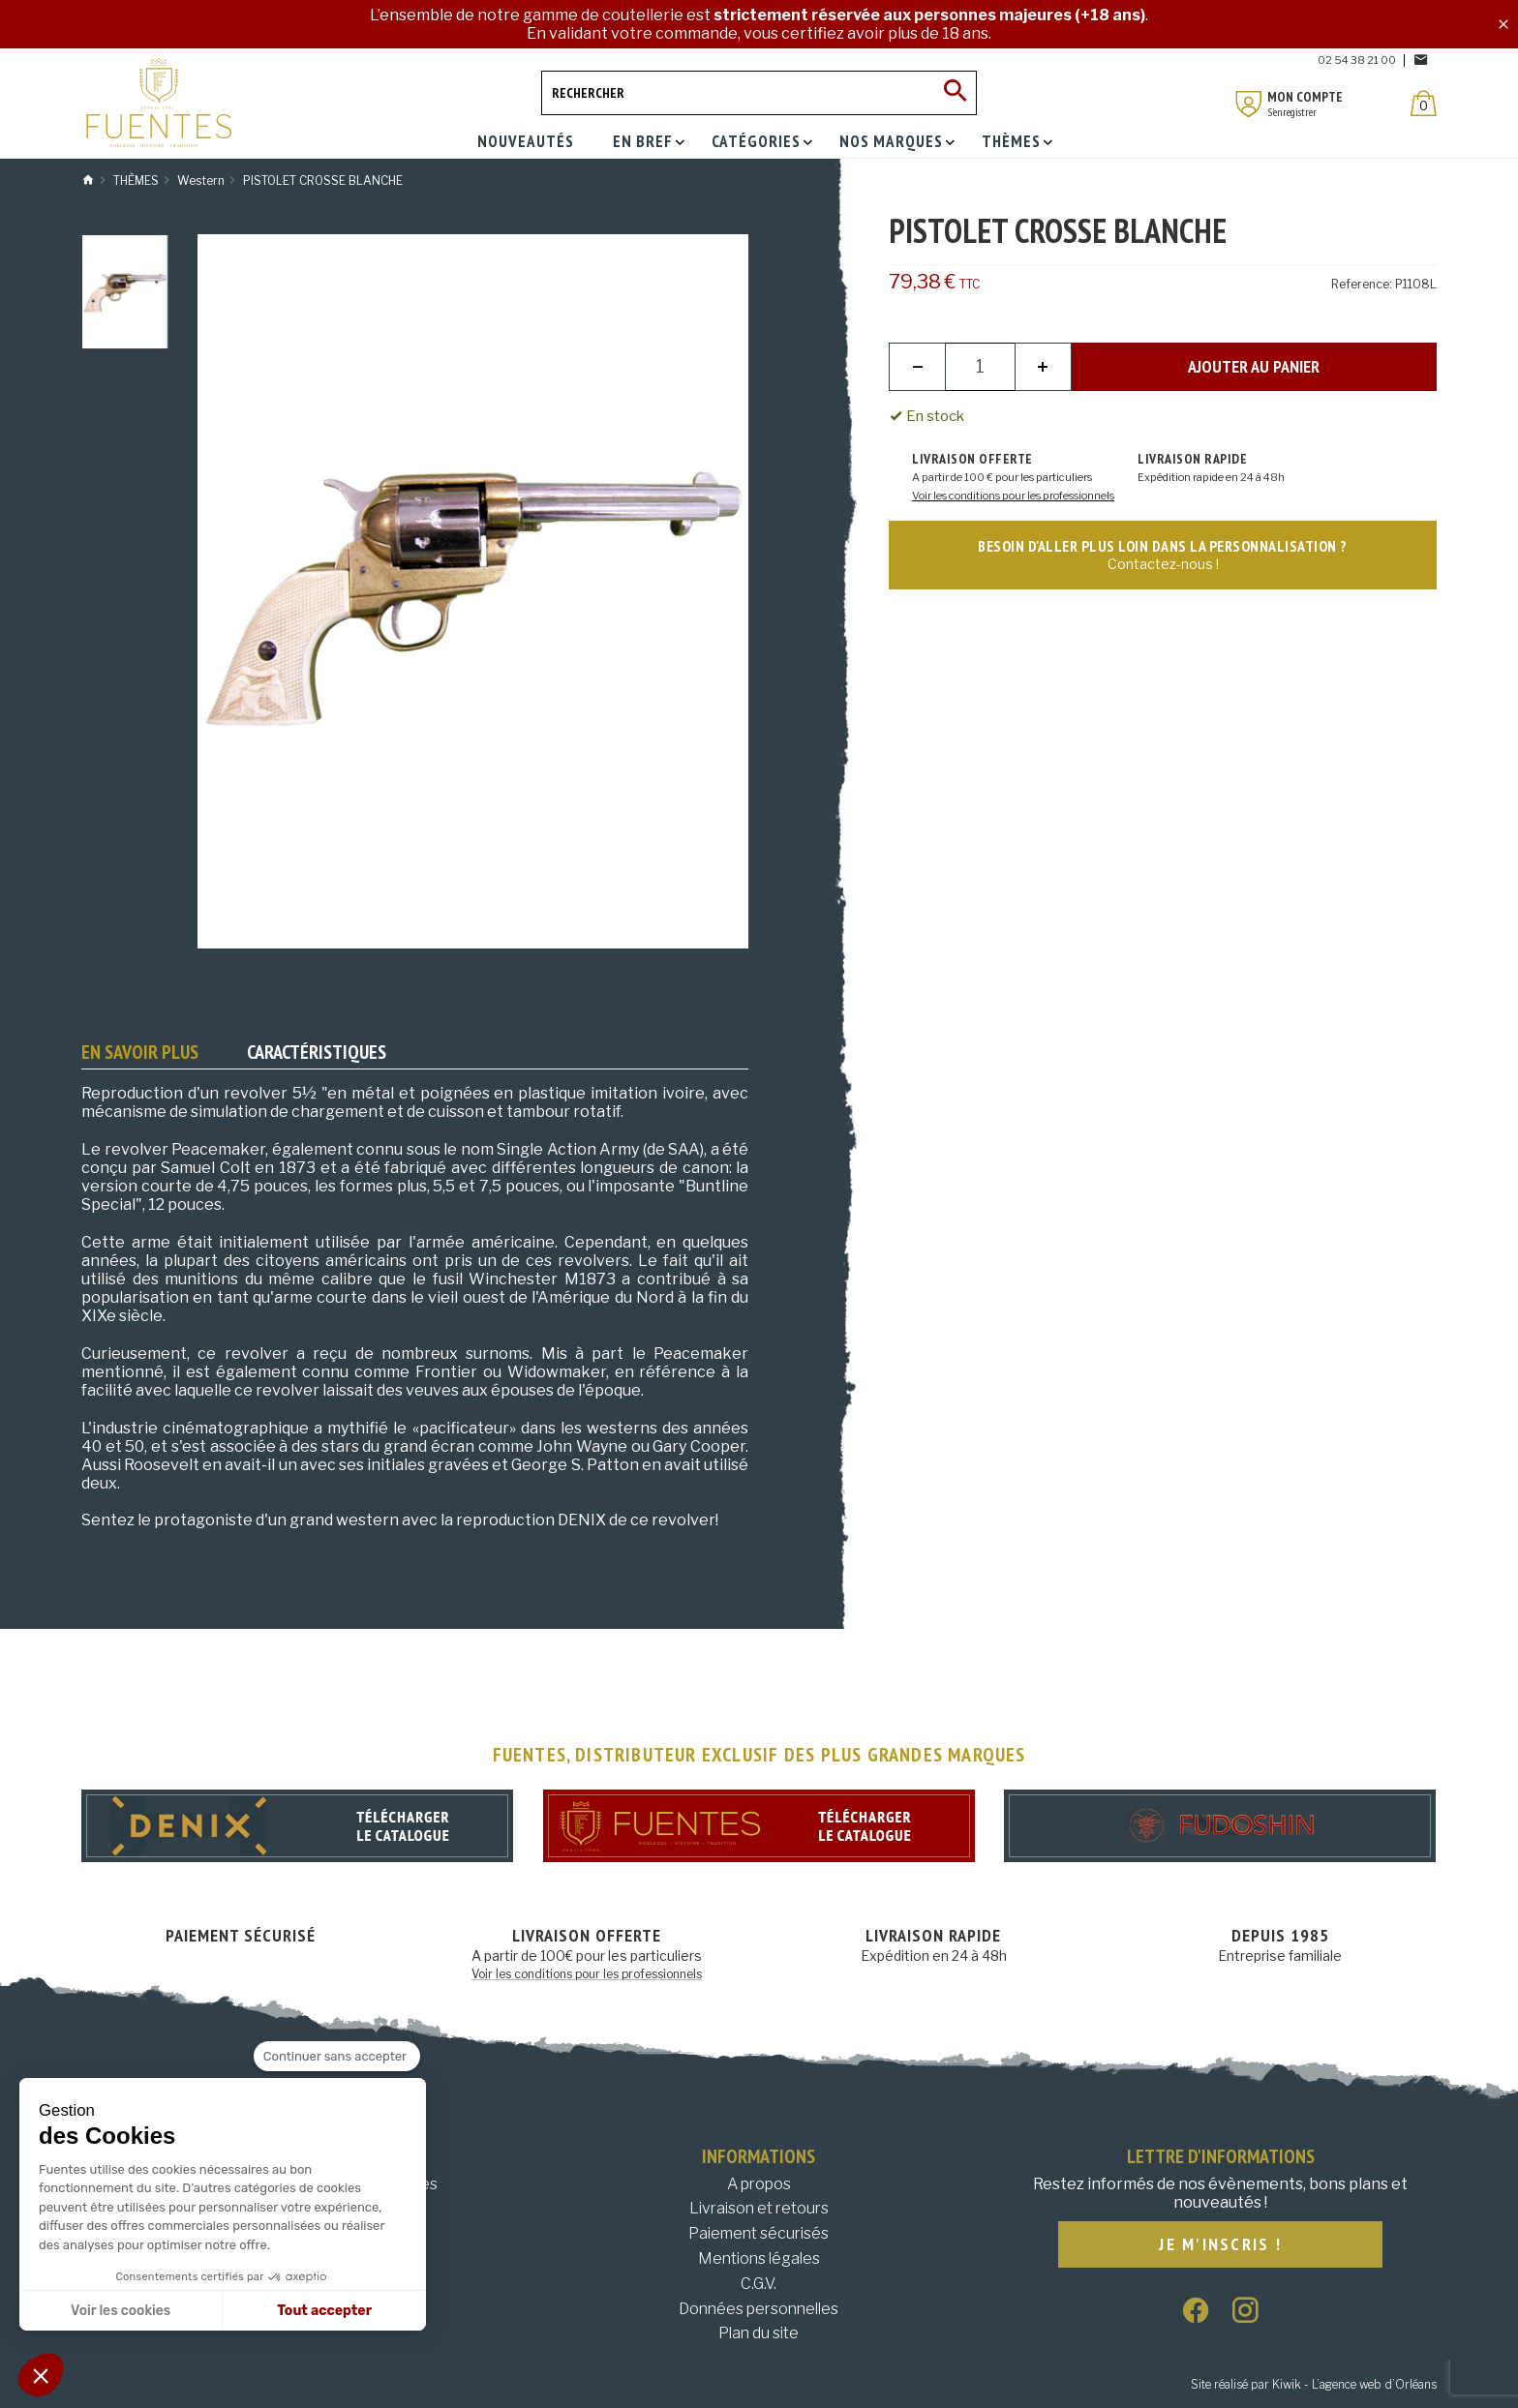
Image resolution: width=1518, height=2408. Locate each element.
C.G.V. (758, 2283)
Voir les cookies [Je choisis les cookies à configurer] (120, 2311)
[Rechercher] (759, 93)
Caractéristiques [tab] (316, 1052)
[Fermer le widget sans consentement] (337, 2056)
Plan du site (758, 2333)
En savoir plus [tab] (139, 1052)
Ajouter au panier (1254, 366)
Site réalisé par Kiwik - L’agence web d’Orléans (1314, 2384)
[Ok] (954, 93)
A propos (759, 2184)
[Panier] (1424, 103)
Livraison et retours (759, 2208)
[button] (40, 2375)
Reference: (1361, 284)
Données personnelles (758, 2309)
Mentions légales (759, 2258)
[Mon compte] (1248, 104)
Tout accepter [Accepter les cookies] (324, 2311)
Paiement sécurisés (758, 2233)
